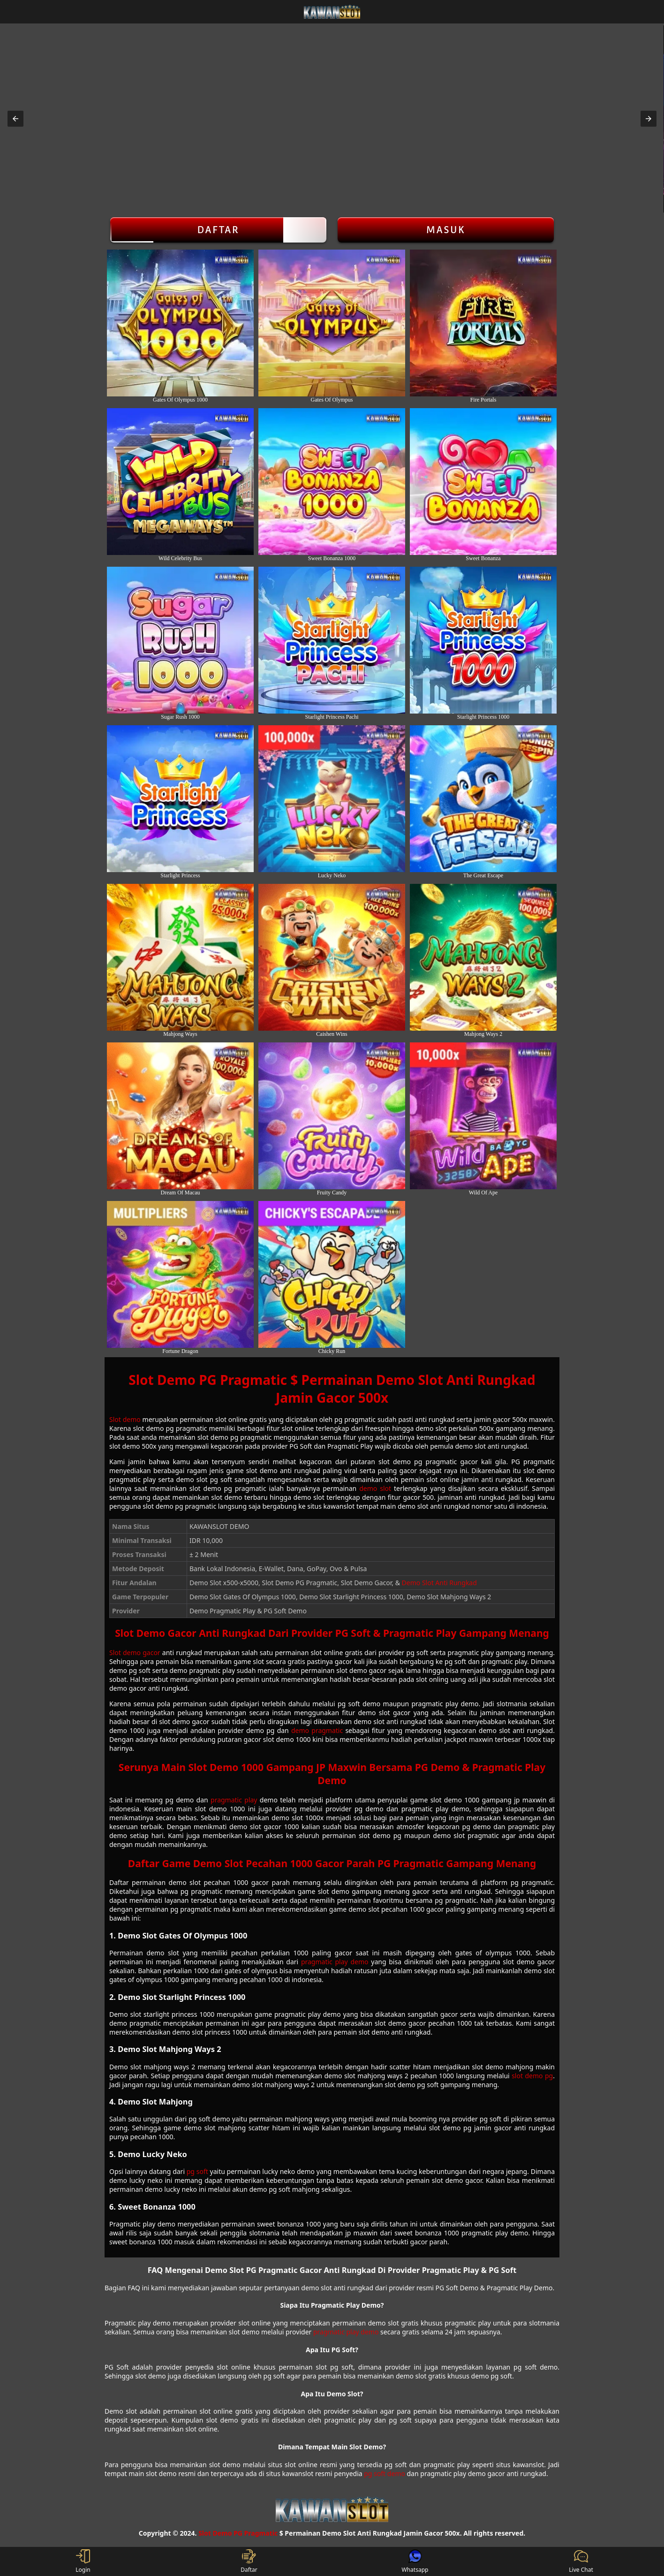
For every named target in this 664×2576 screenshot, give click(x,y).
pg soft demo (384, 2473)
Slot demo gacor (134, 1652)
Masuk (446, 230)
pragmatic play (234, 1799)
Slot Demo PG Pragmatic (238, 2533)
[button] (15, 119)
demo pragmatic (317, 1730)
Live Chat (581, 2561)
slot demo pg (532, 2075)
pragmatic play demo (335, 1961)
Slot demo (125, 1419)
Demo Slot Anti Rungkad (439, 1582)
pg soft (197, 2171)
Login (82, 2561)
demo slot (375, 1488)
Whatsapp (415, 2561)
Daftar (218, 230)
